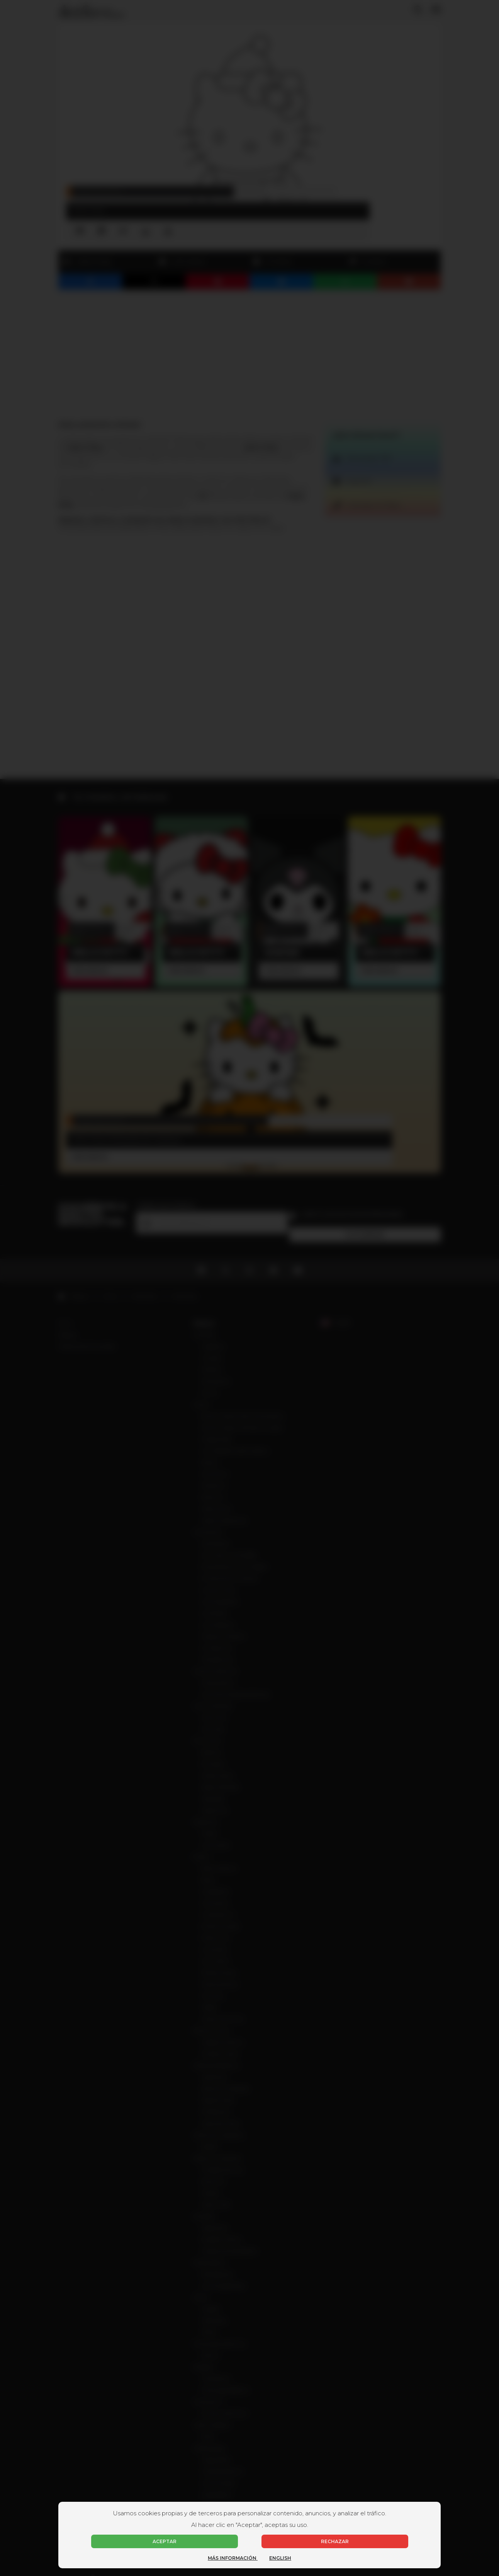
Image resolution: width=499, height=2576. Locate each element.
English (280, 2558)
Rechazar (335, 2541)
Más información (233, 2558)
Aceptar (165, 2541)
